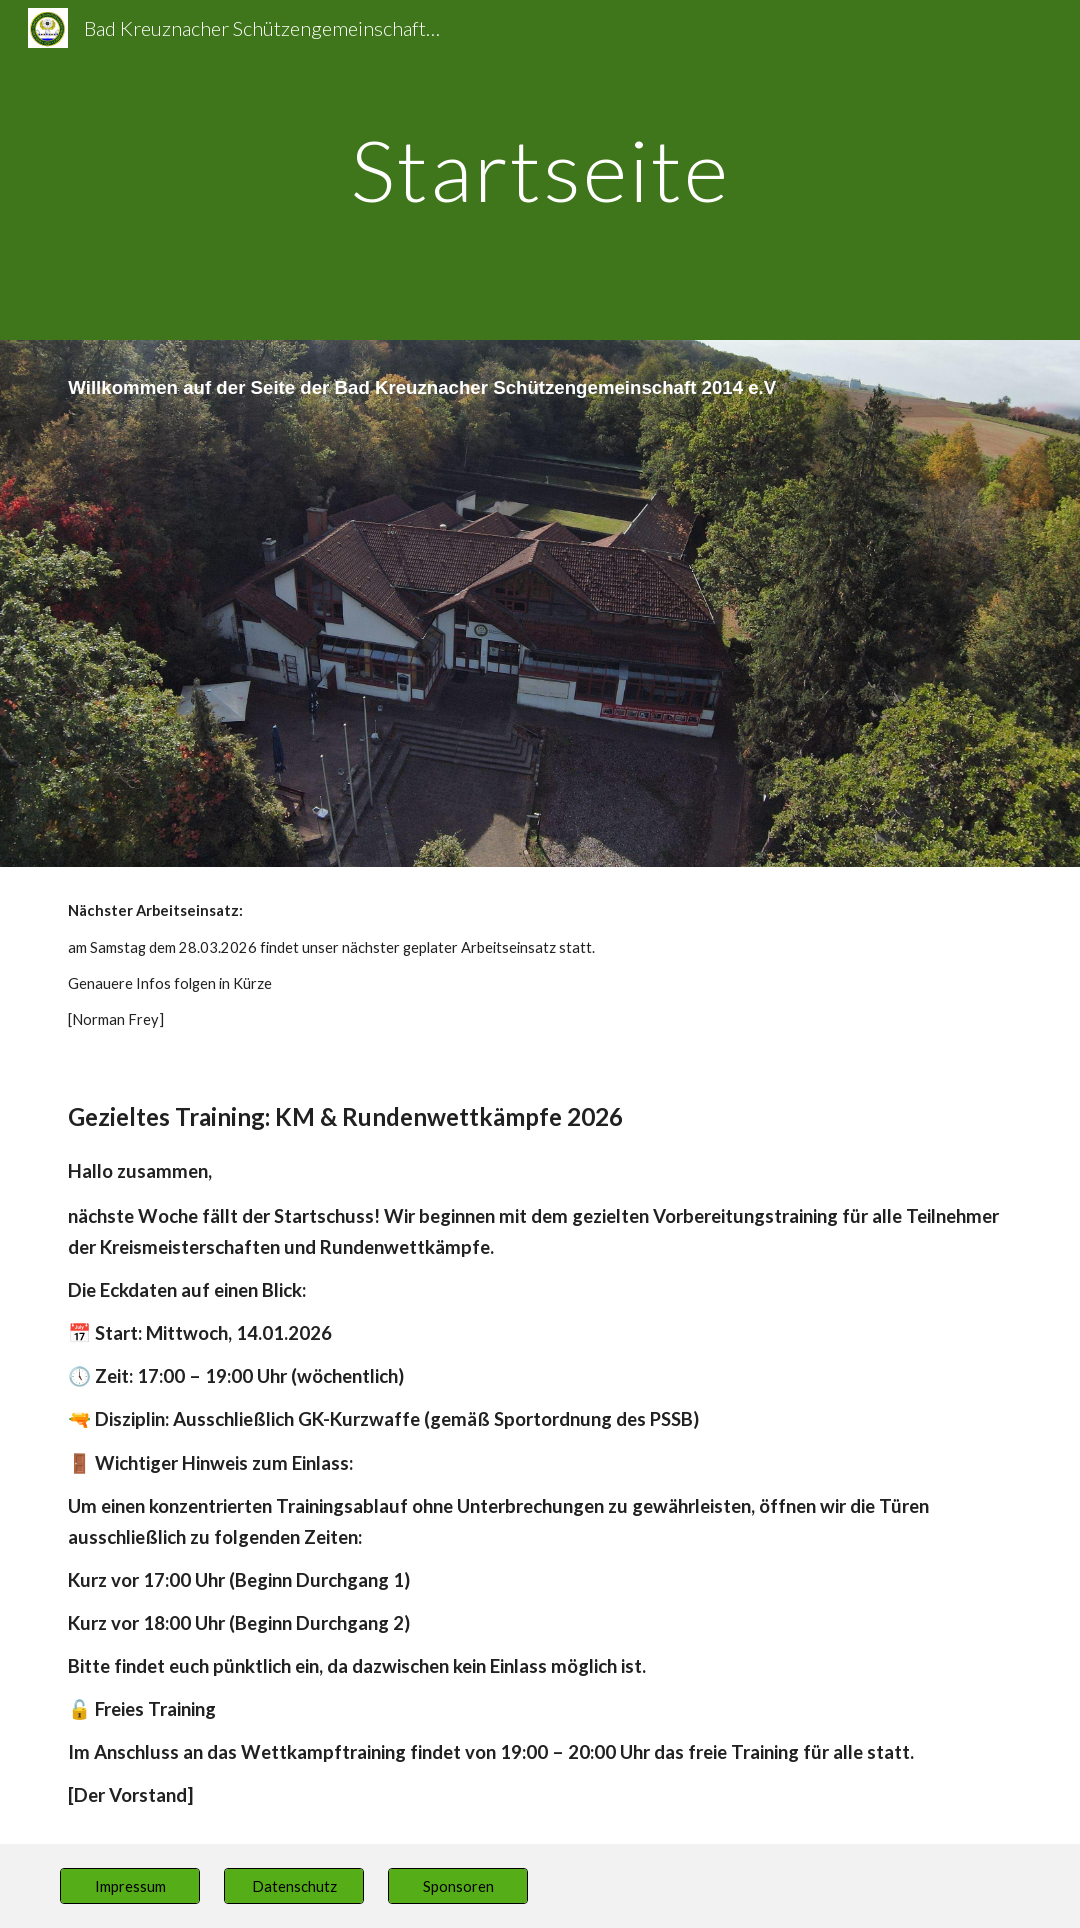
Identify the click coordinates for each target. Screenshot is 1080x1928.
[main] (539, 169)
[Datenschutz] (293, 1886)
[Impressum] (129, 1886)
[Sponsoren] (457, 1886)
